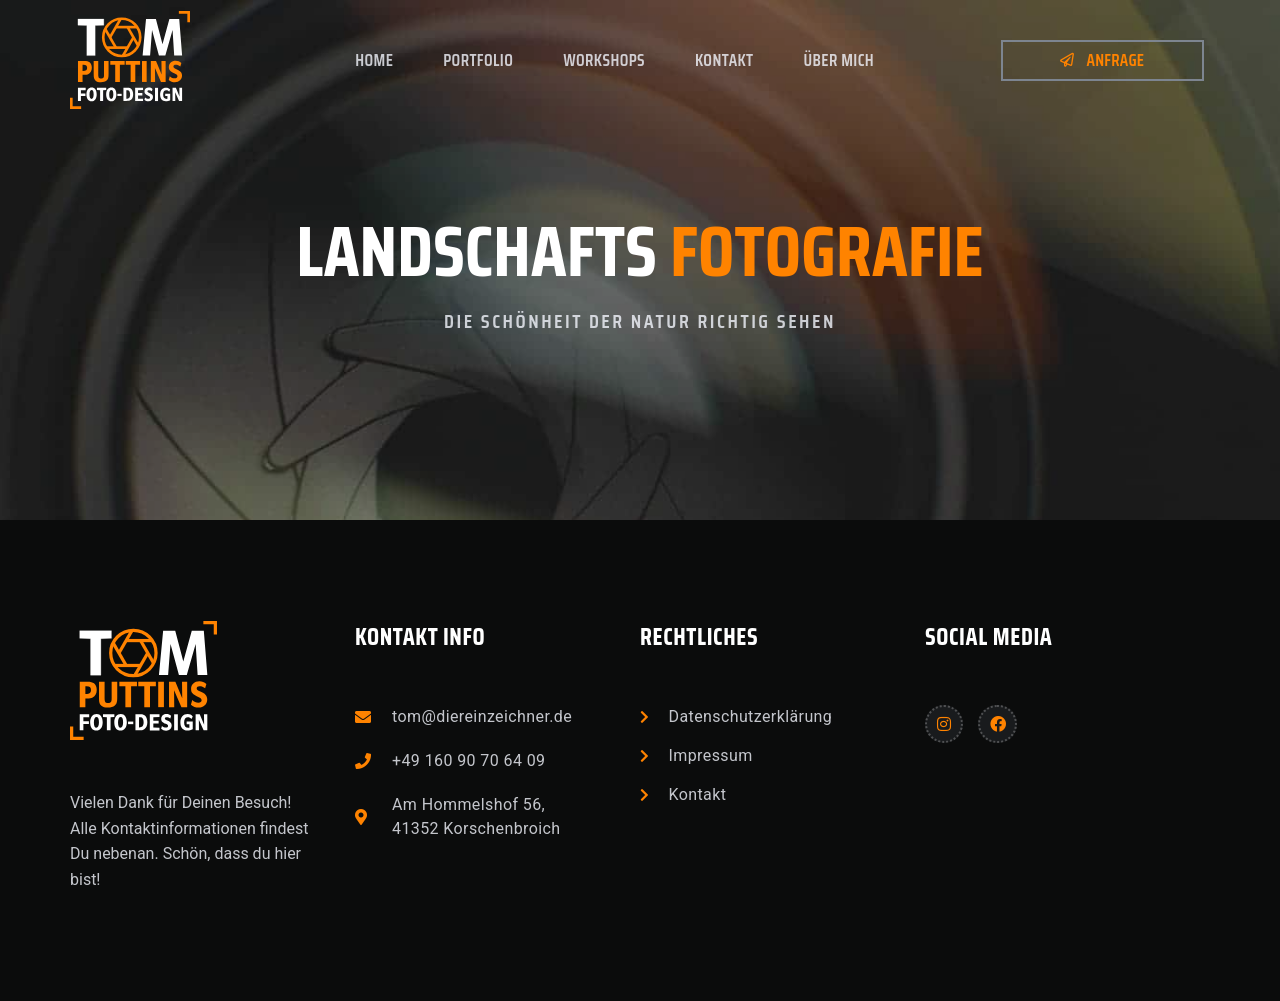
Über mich (839, 60)
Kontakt (724, 60)
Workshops (604, 60)
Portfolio (478, 60)
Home (374, 60)
